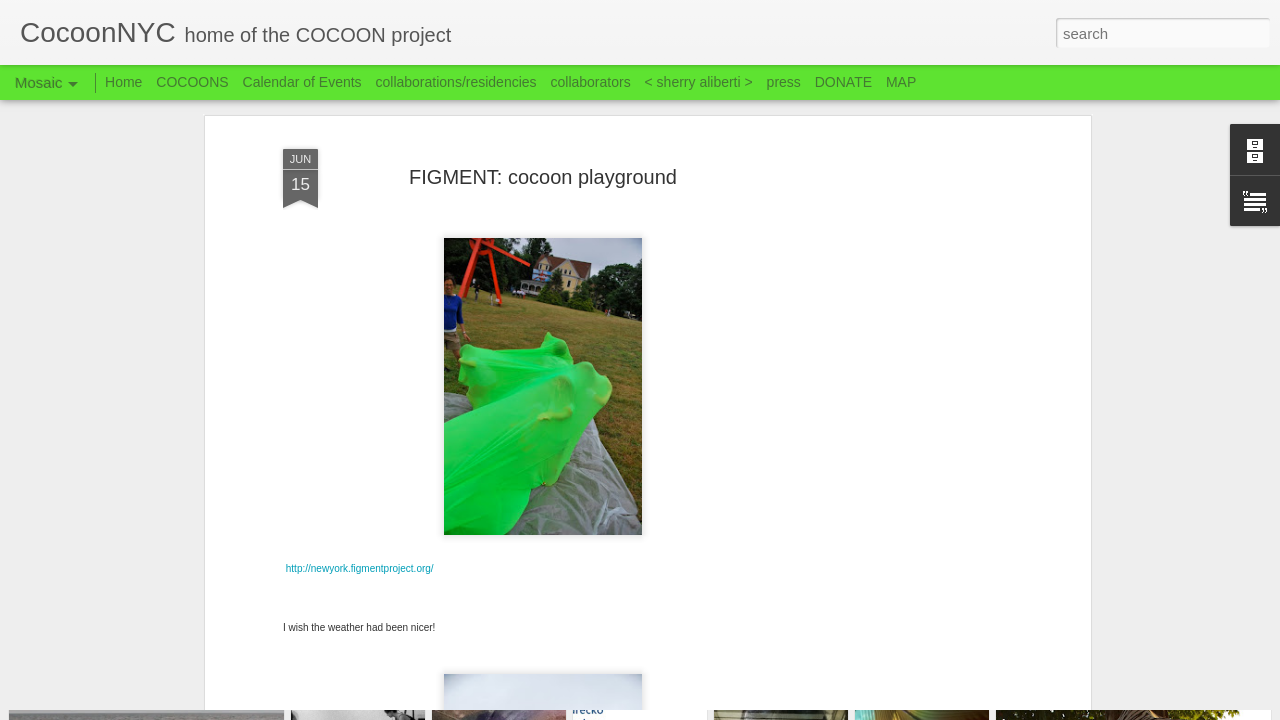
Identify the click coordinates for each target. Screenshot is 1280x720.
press (784, 82)
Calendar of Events (302, 82)
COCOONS (192, 82)
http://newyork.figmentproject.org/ (359, 461)
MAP (901, 82)
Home (123, 82)
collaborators (590, 82)
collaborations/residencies (456, 82)
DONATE (843, 82)
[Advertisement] (913, 348)
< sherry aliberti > (699, 82)
